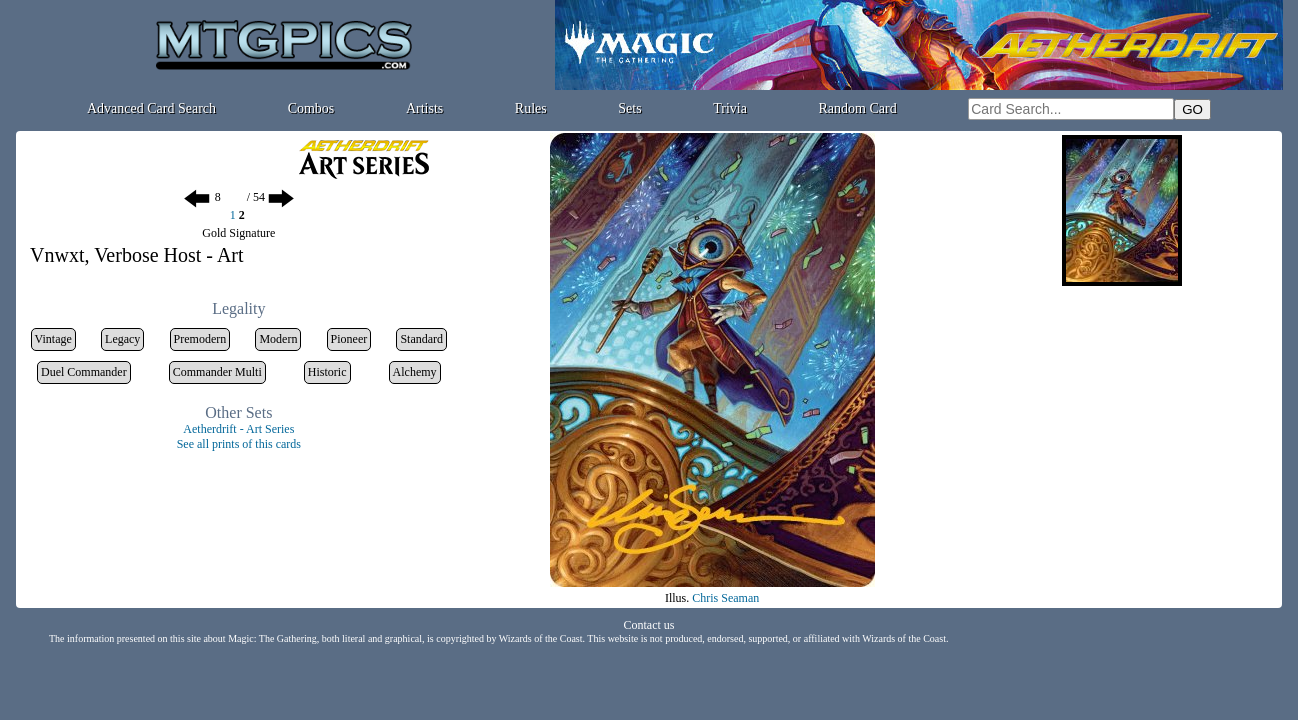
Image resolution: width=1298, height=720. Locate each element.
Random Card (858, 108)
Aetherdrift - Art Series (238, 429)
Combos (311, 108)
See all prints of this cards (239, 444)
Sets (629, 108)
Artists (424, 108)
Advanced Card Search (151, 108)
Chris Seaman (725, 598)
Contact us (649, 625)
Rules (531, 108)
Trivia (730, 108)
